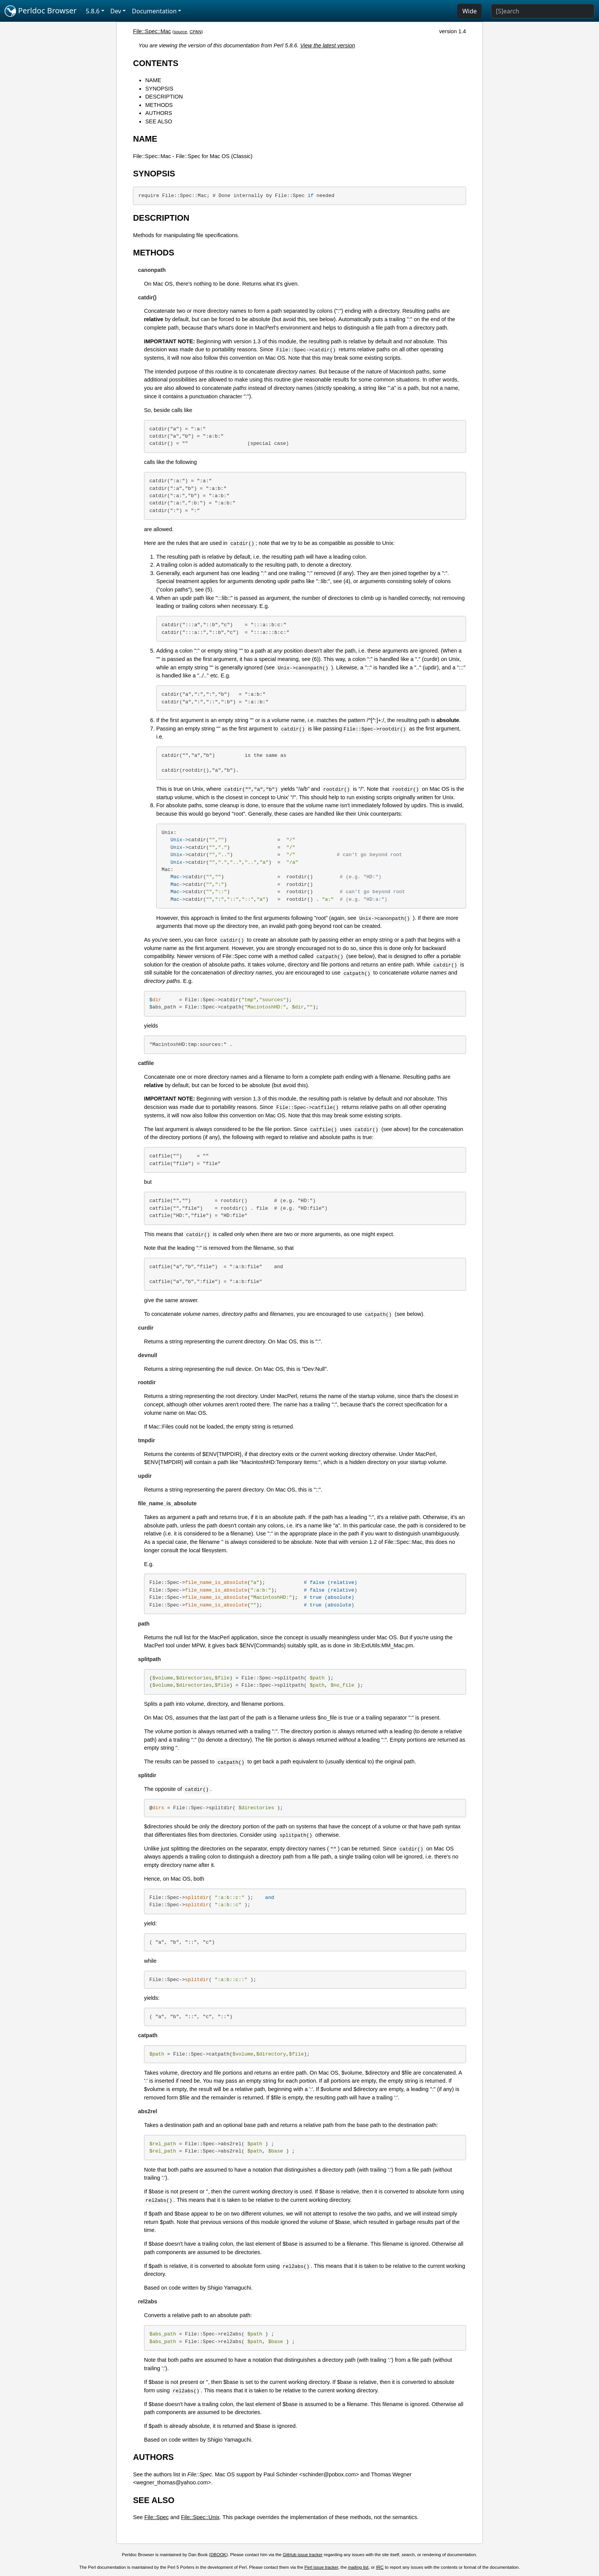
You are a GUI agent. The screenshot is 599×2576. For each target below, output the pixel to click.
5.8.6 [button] (93, 11)
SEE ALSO (158, 121)
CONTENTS (155, 63)
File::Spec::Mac (152, 31)
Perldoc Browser (41, 11)
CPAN (195, 31)
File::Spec (156, 2517)
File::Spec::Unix (200, 2517)
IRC (380, 2567)
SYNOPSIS (159, 89)
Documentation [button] (154, 11)
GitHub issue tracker (302, 2554)
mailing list (358, 2567)
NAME (153, 80)
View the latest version (327, 45)
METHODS (159, 105)
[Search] (542, 11)
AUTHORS (158, 113)
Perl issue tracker (321, 2567)
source (180, 31)
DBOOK (218, 2554)
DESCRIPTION (164, 97)
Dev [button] (115, 11)
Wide (469, 11)
